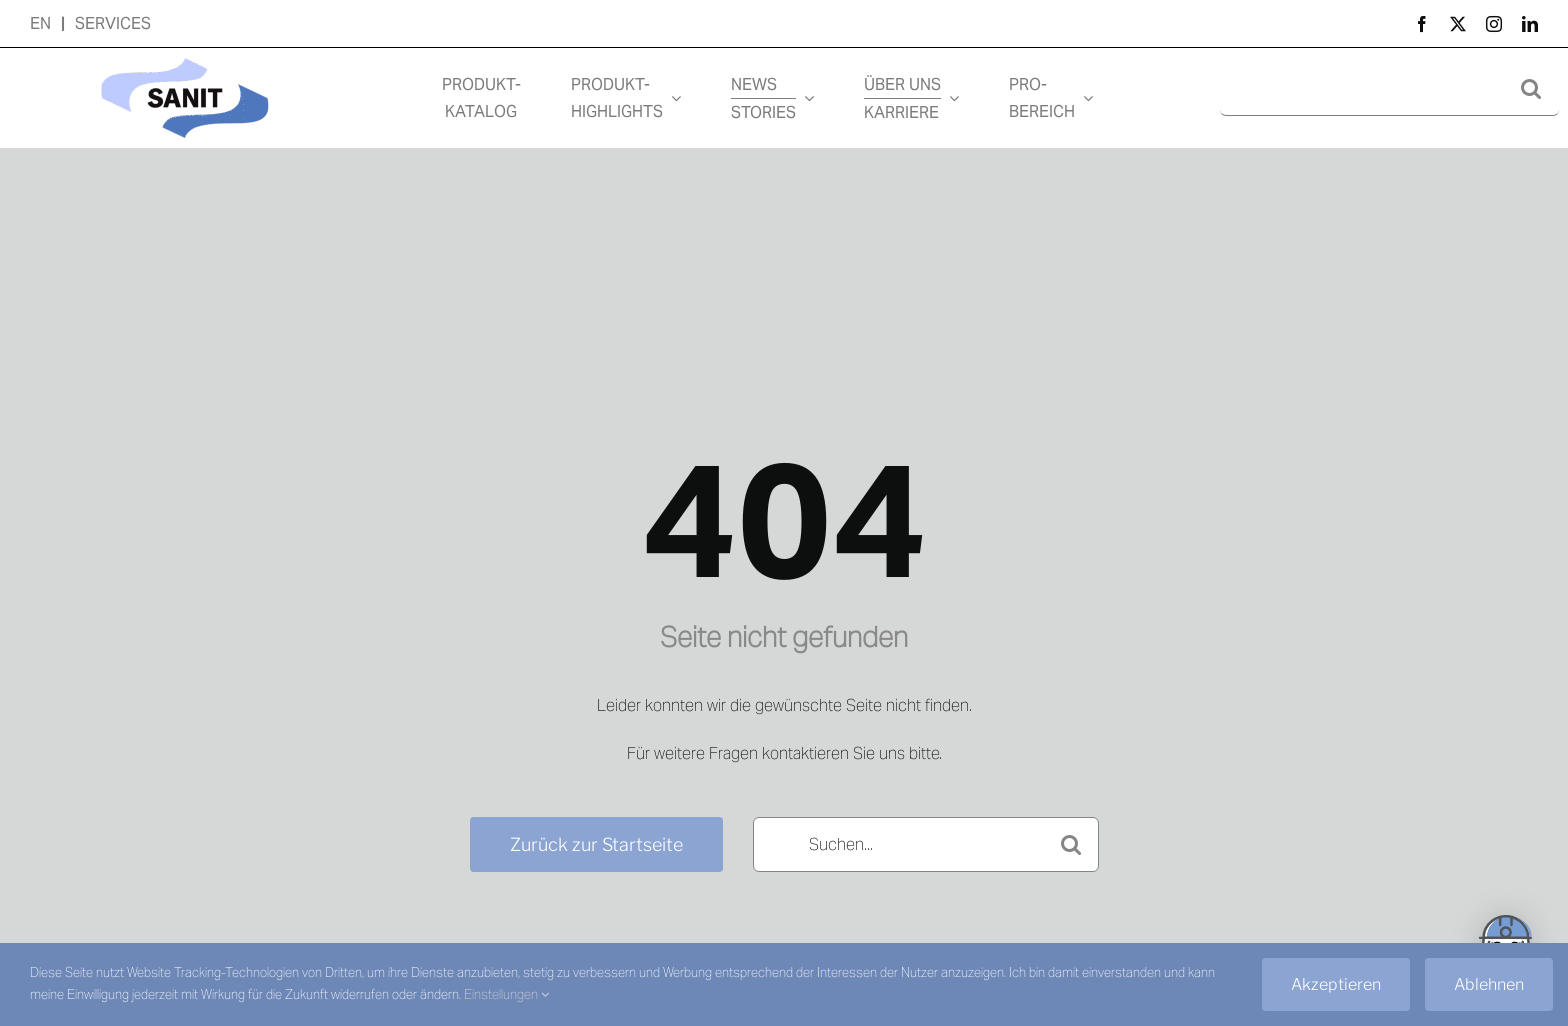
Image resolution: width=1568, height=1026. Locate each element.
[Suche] (1531, 88)
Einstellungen (506, 994)
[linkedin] (1530, 24)
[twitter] (1458, 24)
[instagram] (1494, 24)
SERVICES (113, 23)
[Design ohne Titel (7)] (185, 55)
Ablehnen (1489, 984)
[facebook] (1422, 24)
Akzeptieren (1336, 984)
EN (40, 23)
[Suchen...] (926, 844)
